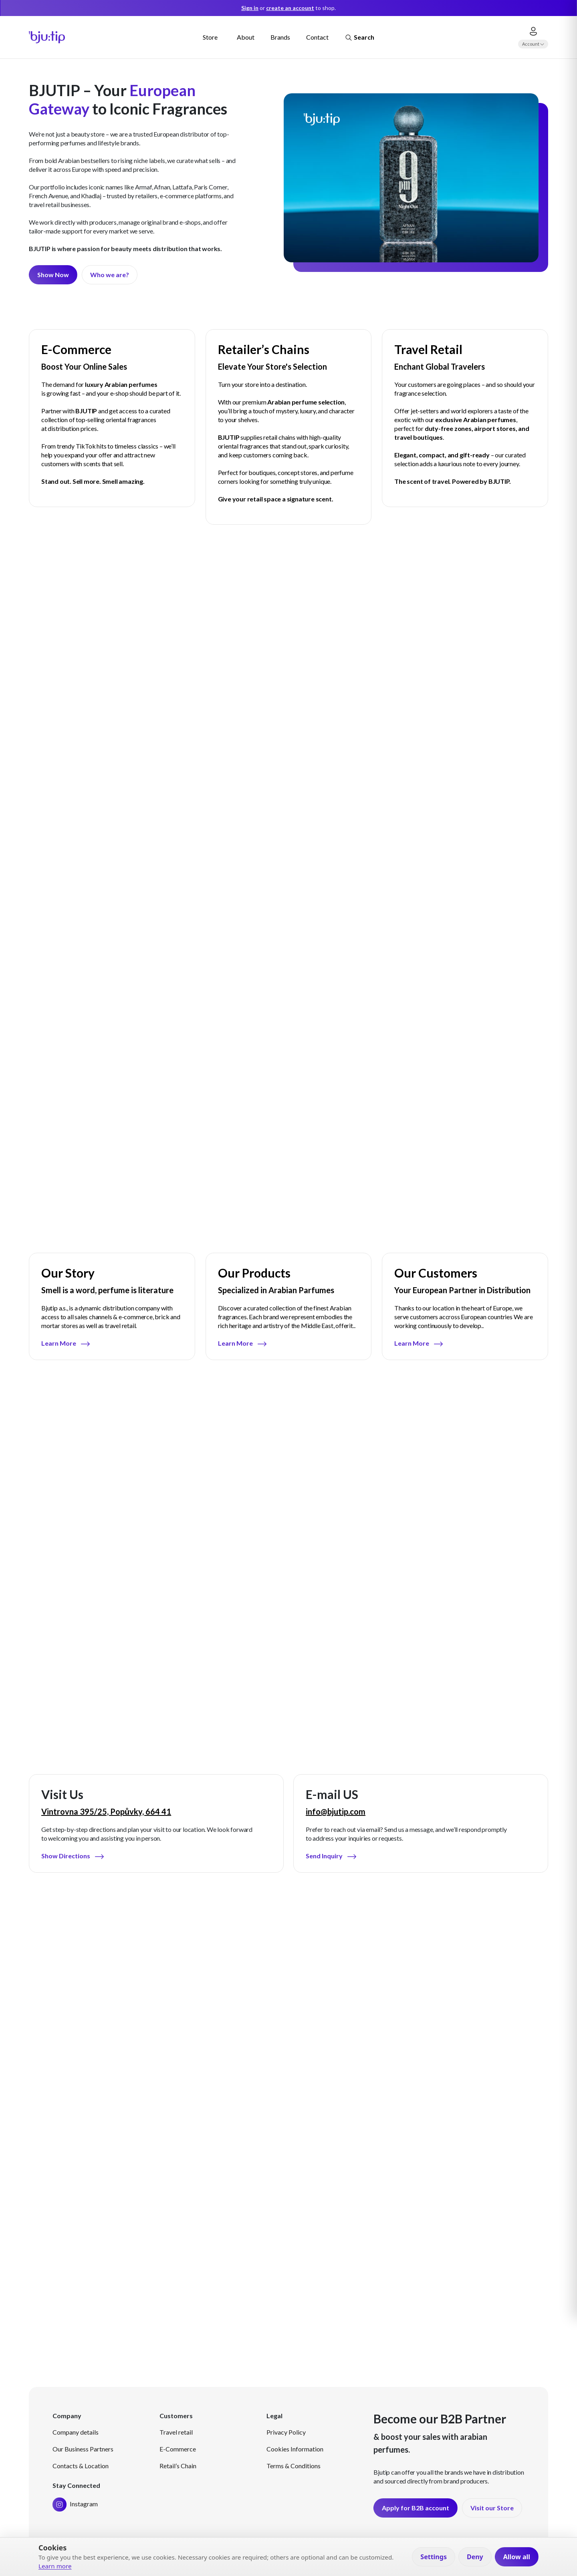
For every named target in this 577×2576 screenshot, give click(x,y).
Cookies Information (294, 2449)
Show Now (53, 274)
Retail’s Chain (177, 2465)
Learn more (55, 2566)
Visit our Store (492, 2508)
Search (359, 37)
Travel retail (176, 2432)
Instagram (75, 2504)
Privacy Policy (286, 2432)
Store (210, 37)
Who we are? (109, 274)
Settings (433, 2556)
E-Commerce (177, 2449)
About (245, 37)
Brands (280, 37)
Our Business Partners (82, 2449)
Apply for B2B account (415, 2508)
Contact (317, 37)
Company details (75, 2432)
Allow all (516, 2556)
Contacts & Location (80, 2465)
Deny (475, 2556)
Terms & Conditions (293, 2465)
